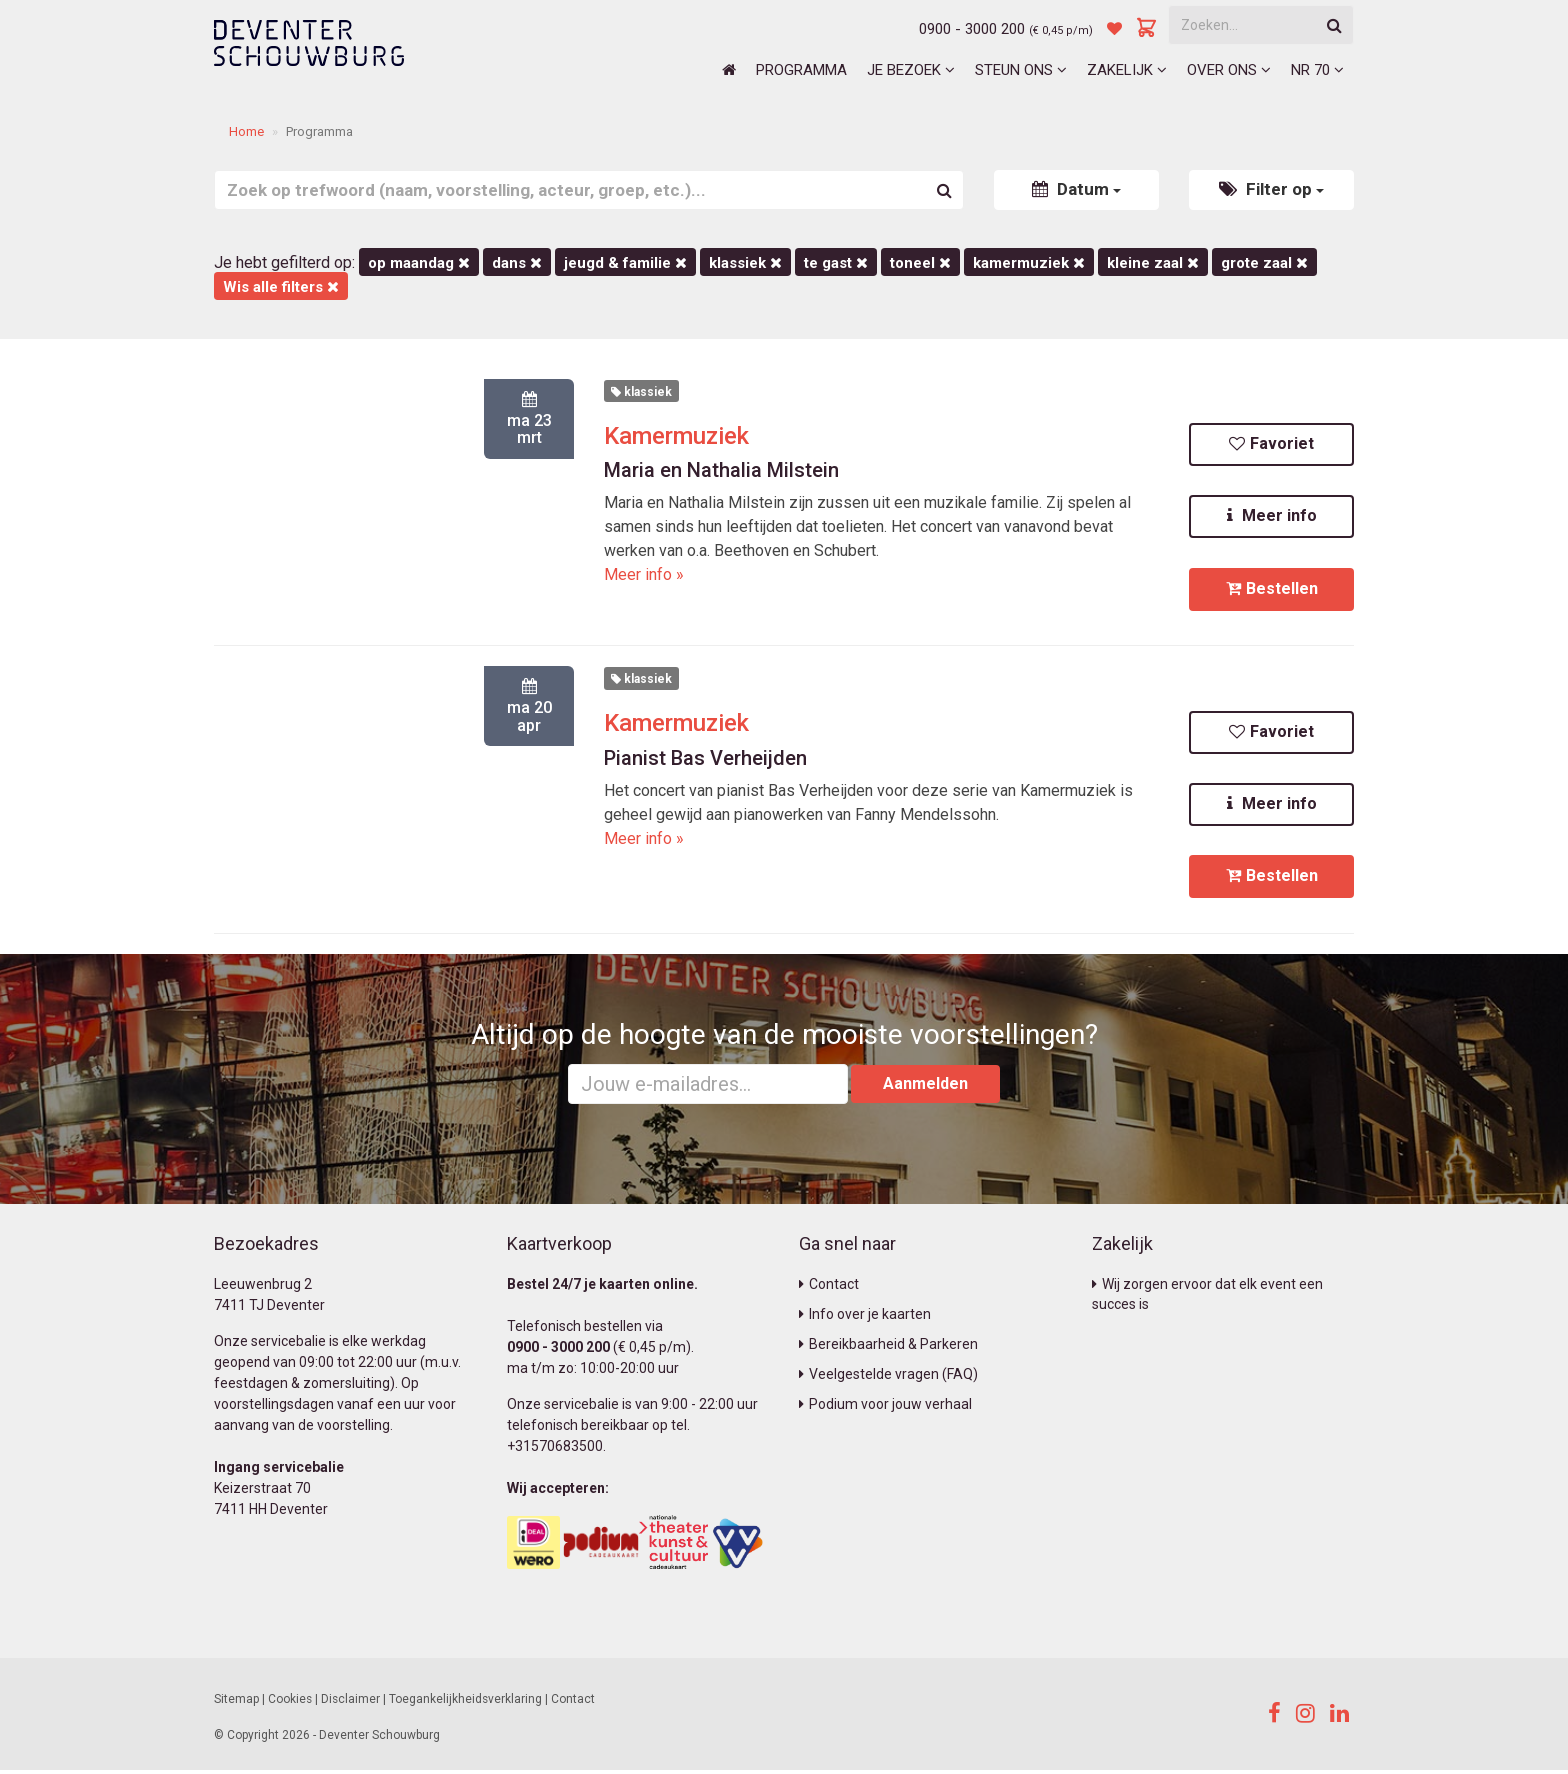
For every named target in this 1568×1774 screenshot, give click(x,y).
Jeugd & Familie (625, 263)
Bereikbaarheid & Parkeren (888, 1347)
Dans (517, 263)
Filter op (1271, 189)
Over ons (1229, 70)
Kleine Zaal (1153, 263)
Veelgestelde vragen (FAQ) (888, 1377)
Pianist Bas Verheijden (705, 759)
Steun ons (1021, 70)
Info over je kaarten (865, 1317)
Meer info (1272, 516)
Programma (801, 70)
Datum (1076, 189)
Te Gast (836, 263)
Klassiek (745, 263)
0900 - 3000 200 (972, 29)
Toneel (920, 263)
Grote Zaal (1264, 263)
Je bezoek (911, 70)
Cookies (290, 1702)
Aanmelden (925, 1086)
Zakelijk (1127, 70)
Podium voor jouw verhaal (885, 1407)
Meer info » (644, 574)
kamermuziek (1029, 263)
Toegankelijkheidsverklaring (465, 1702)
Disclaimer (350, 1702)
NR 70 (1317, 70)
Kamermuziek (676, 436)
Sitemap (236, 1702)
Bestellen (1272, 589)
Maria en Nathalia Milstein (721, 470)
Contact (829, 1287)
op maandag (419, 263)
